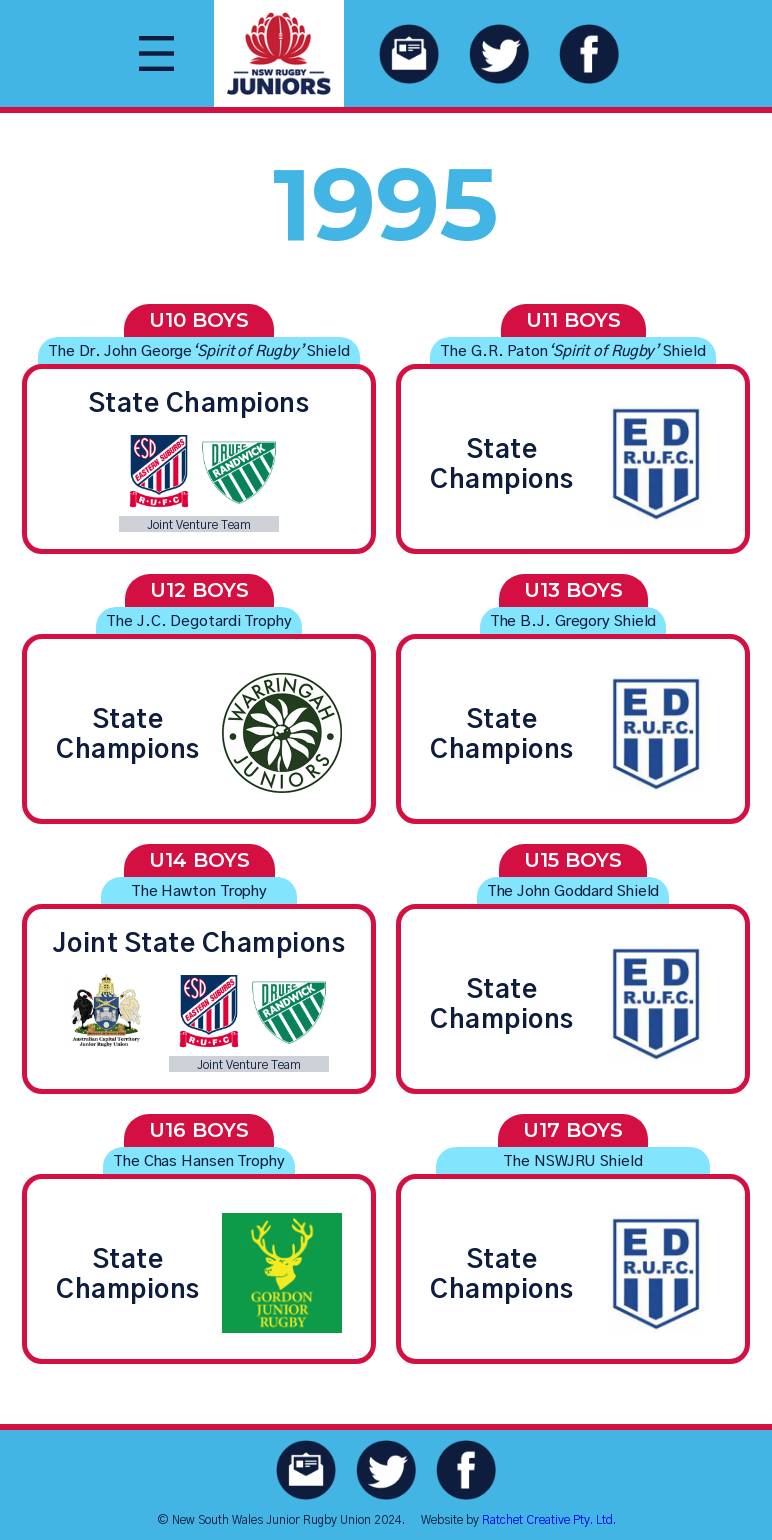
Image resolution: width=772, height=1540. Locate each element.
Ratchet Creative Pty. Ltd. (549, 1520)
